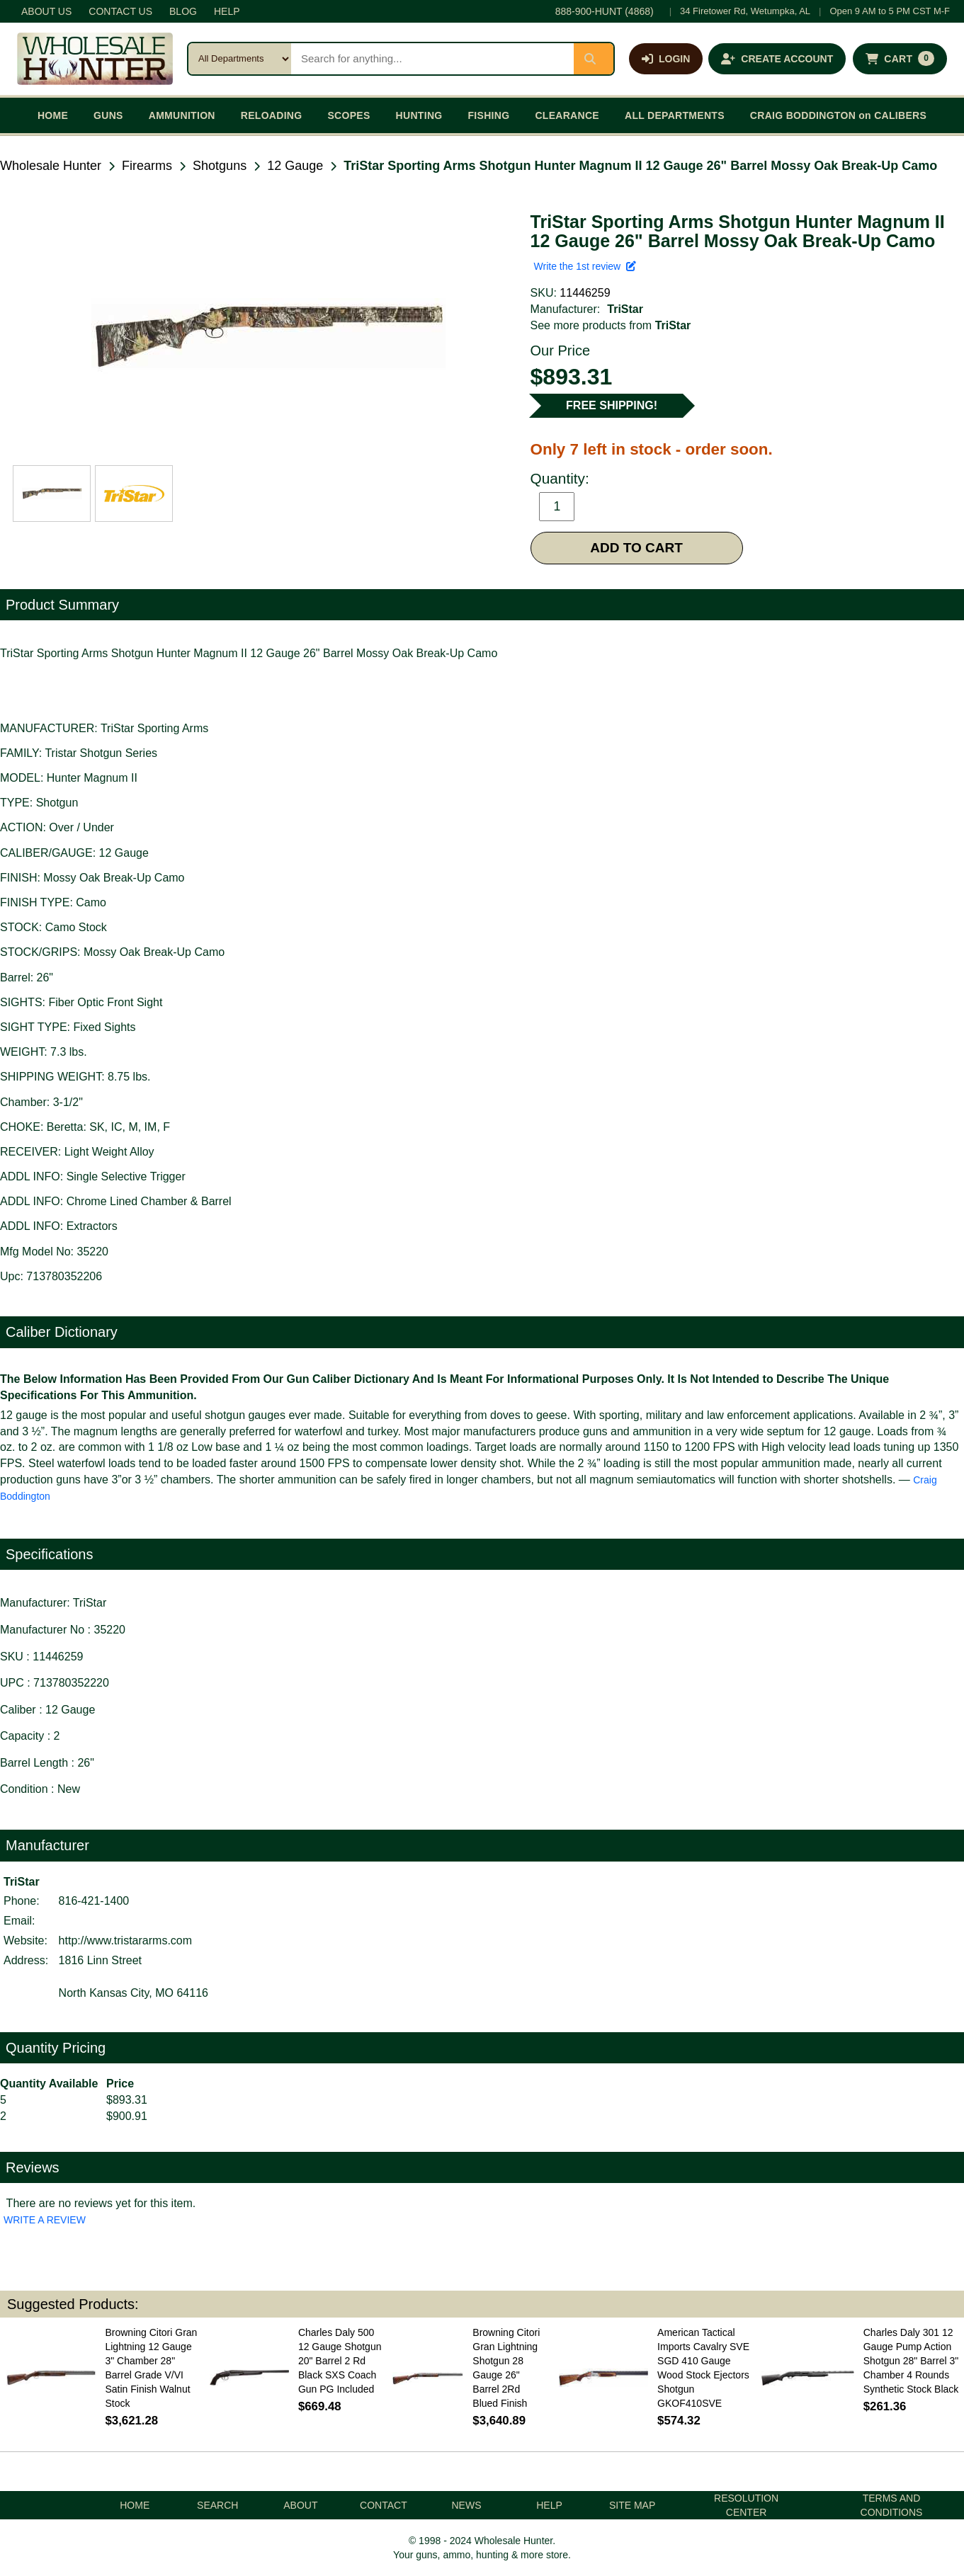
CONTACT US (120, 11)
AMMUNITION (182, 115)
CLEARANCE (567, 115)
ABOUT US (46, 11)
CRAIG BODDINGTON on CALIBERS (838, 115)
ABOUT (300, 2505)
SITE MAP (632, 2505)
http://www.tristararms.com (125, 1940)
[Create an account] (777, 58)
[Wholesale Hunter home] (95, 59)
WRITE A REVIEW (45, 2219)
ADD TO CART (636, 547)
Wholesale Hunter (50, 166)
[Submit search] (593, 58)
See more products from (611, 325)
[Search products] (432, 58)
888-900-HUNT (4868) (604, 11)
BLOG (183, 11)
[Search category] (239, 58)
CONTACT (383, 2505)
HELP (227, 11)
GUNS (108, 115)
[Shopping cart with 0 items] (900, 58)
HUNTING (419, 115)
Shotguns (219, 166)
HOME (53, 115)
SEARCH (217, 2505)
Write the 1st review (585, 266)
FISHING (488, 115)
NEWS (466, 2505)
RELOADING (271, 115)
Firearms (147, 166)
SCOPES (348, 115)
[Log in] (666, 58)
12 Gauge (295, 166)
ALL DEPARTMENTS (675, 115)
